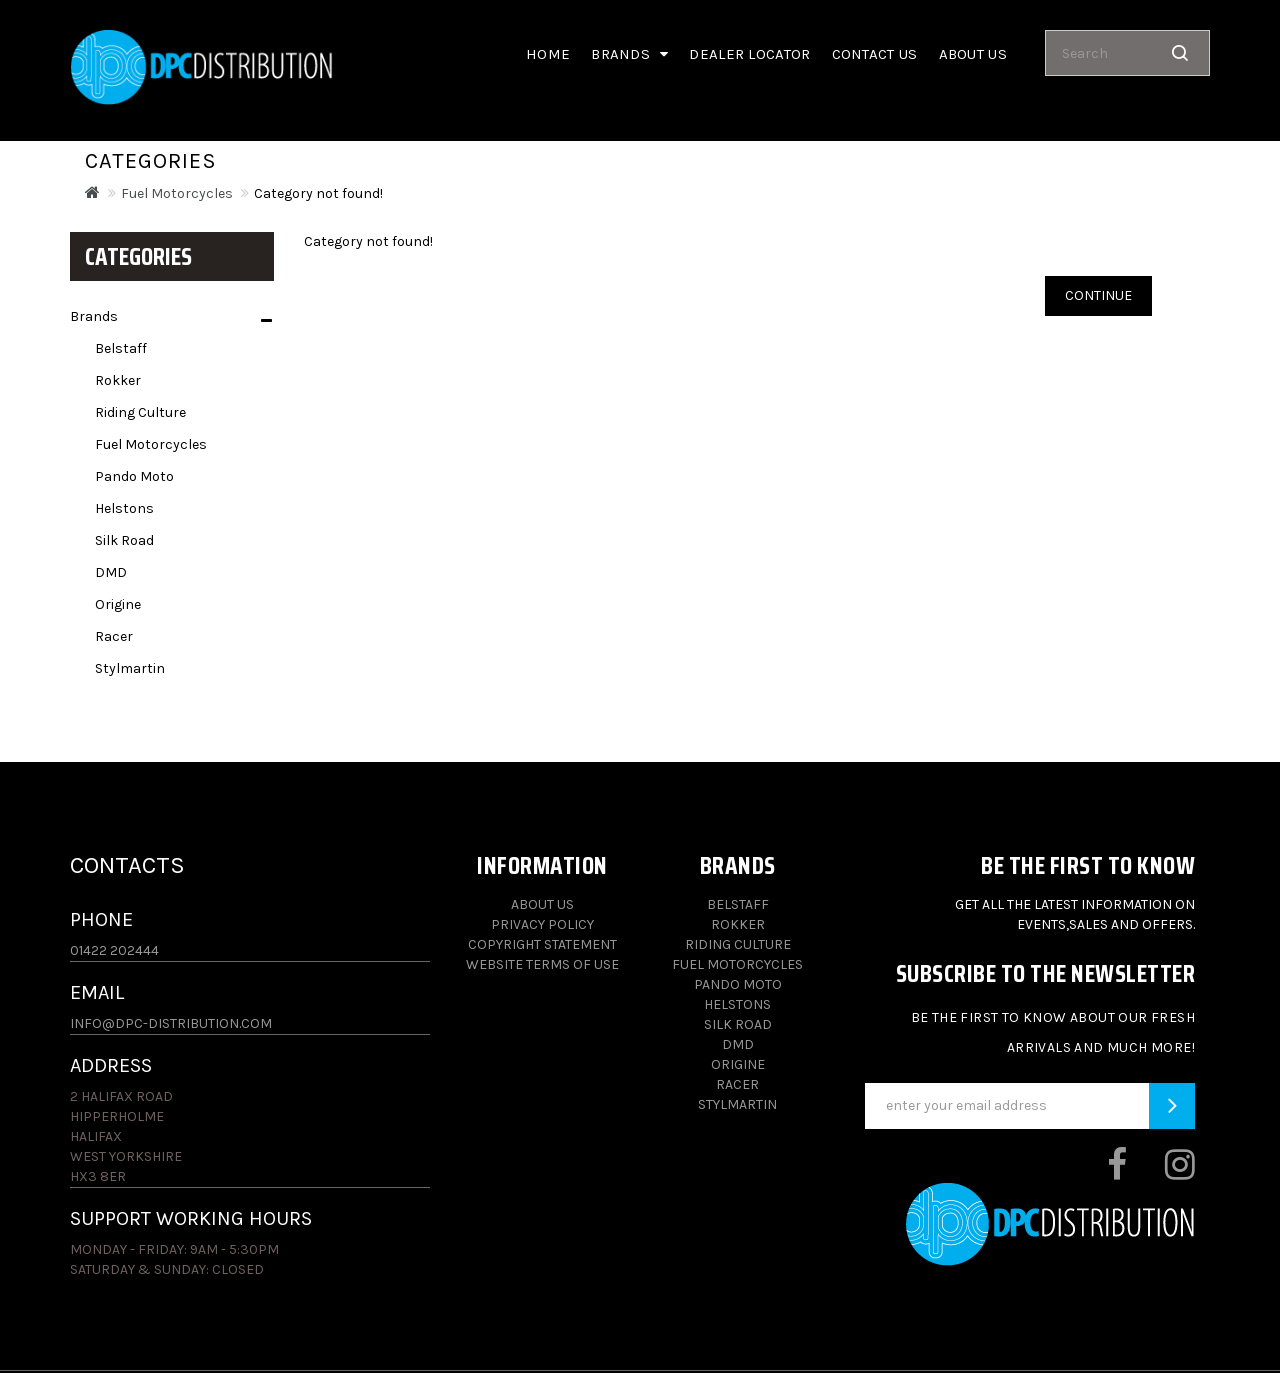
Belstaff (121, 348)
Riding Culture (140, 412)
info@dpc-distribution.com (171, 1023)
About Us (542, 904)
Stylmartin (130, 668)
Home (548, 54)
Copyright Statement (542, 944)
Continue (1098, 295)
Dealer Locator (749, 54)
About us (973, 54)
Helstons (124, 508)
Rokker (118, 380)
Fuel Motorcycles (177, 193)
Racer (114, 636)
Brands (629, 54)
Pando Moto (134, 476)
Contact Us (875, 54)
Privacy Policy (542, 924)
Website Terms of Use (542, 964)
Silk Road (124, 540)
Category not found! (318, 193)
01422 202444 (114, 950)
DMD (111, 572)
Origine (118, 604)
